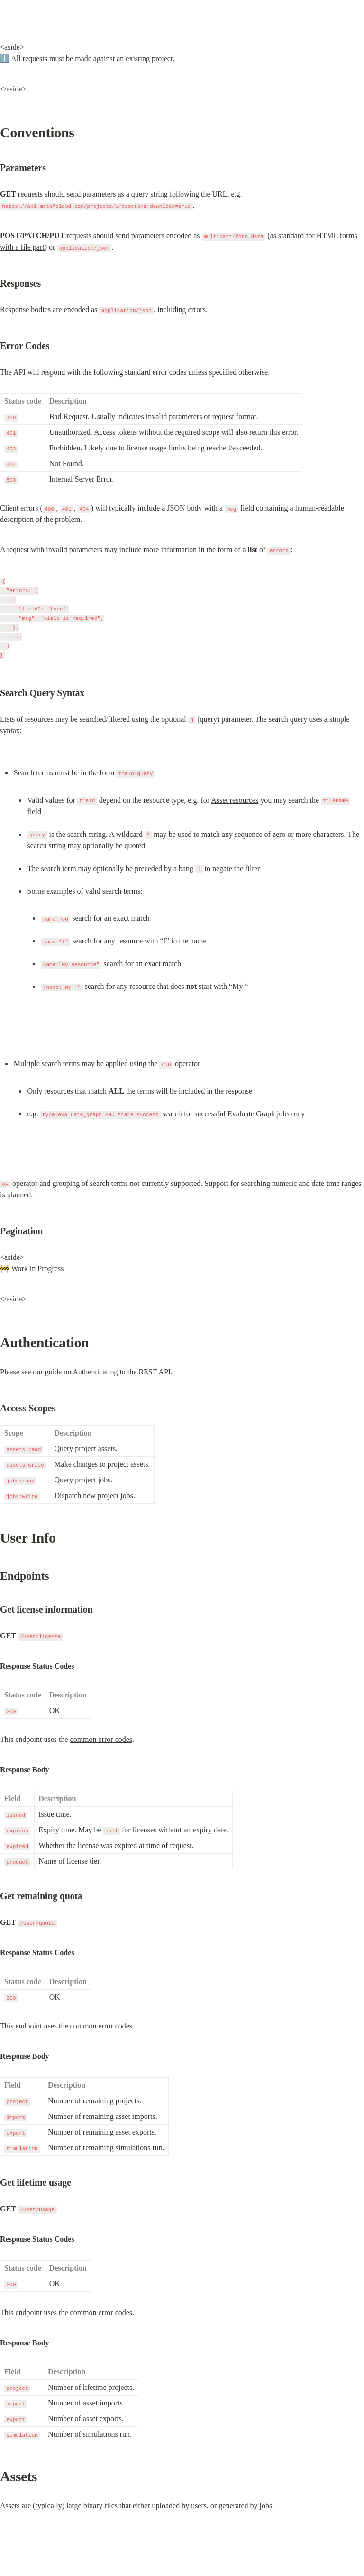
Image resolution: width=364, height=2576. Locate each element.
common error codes (101, 1739)
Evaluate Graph (251, 1114)
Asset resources (234, 800)
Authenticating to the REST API (122, 1372)
